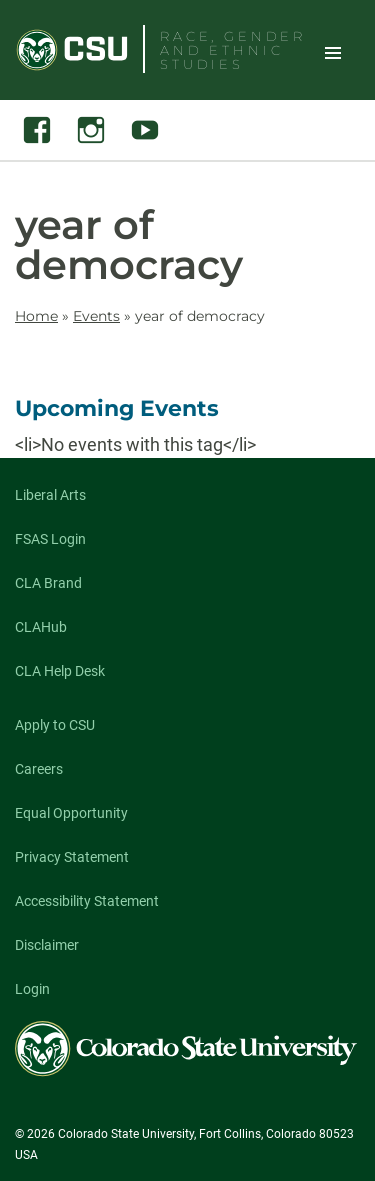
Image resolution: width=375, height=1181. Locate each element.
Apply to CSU (55, 725)
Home (36, 316)
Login (32, 989)
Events (96, 316)
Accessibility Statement (87, 901)
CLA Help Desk (60, 671)
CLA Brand (48, 583)
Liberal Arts (50, 495)
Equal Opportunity (71, 813)
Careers (39, 769)
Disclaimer (47, 945)
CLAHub (41, 627)
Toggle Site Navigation (333, 52)
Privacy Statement (72, 857)
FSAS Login (50, 539)
